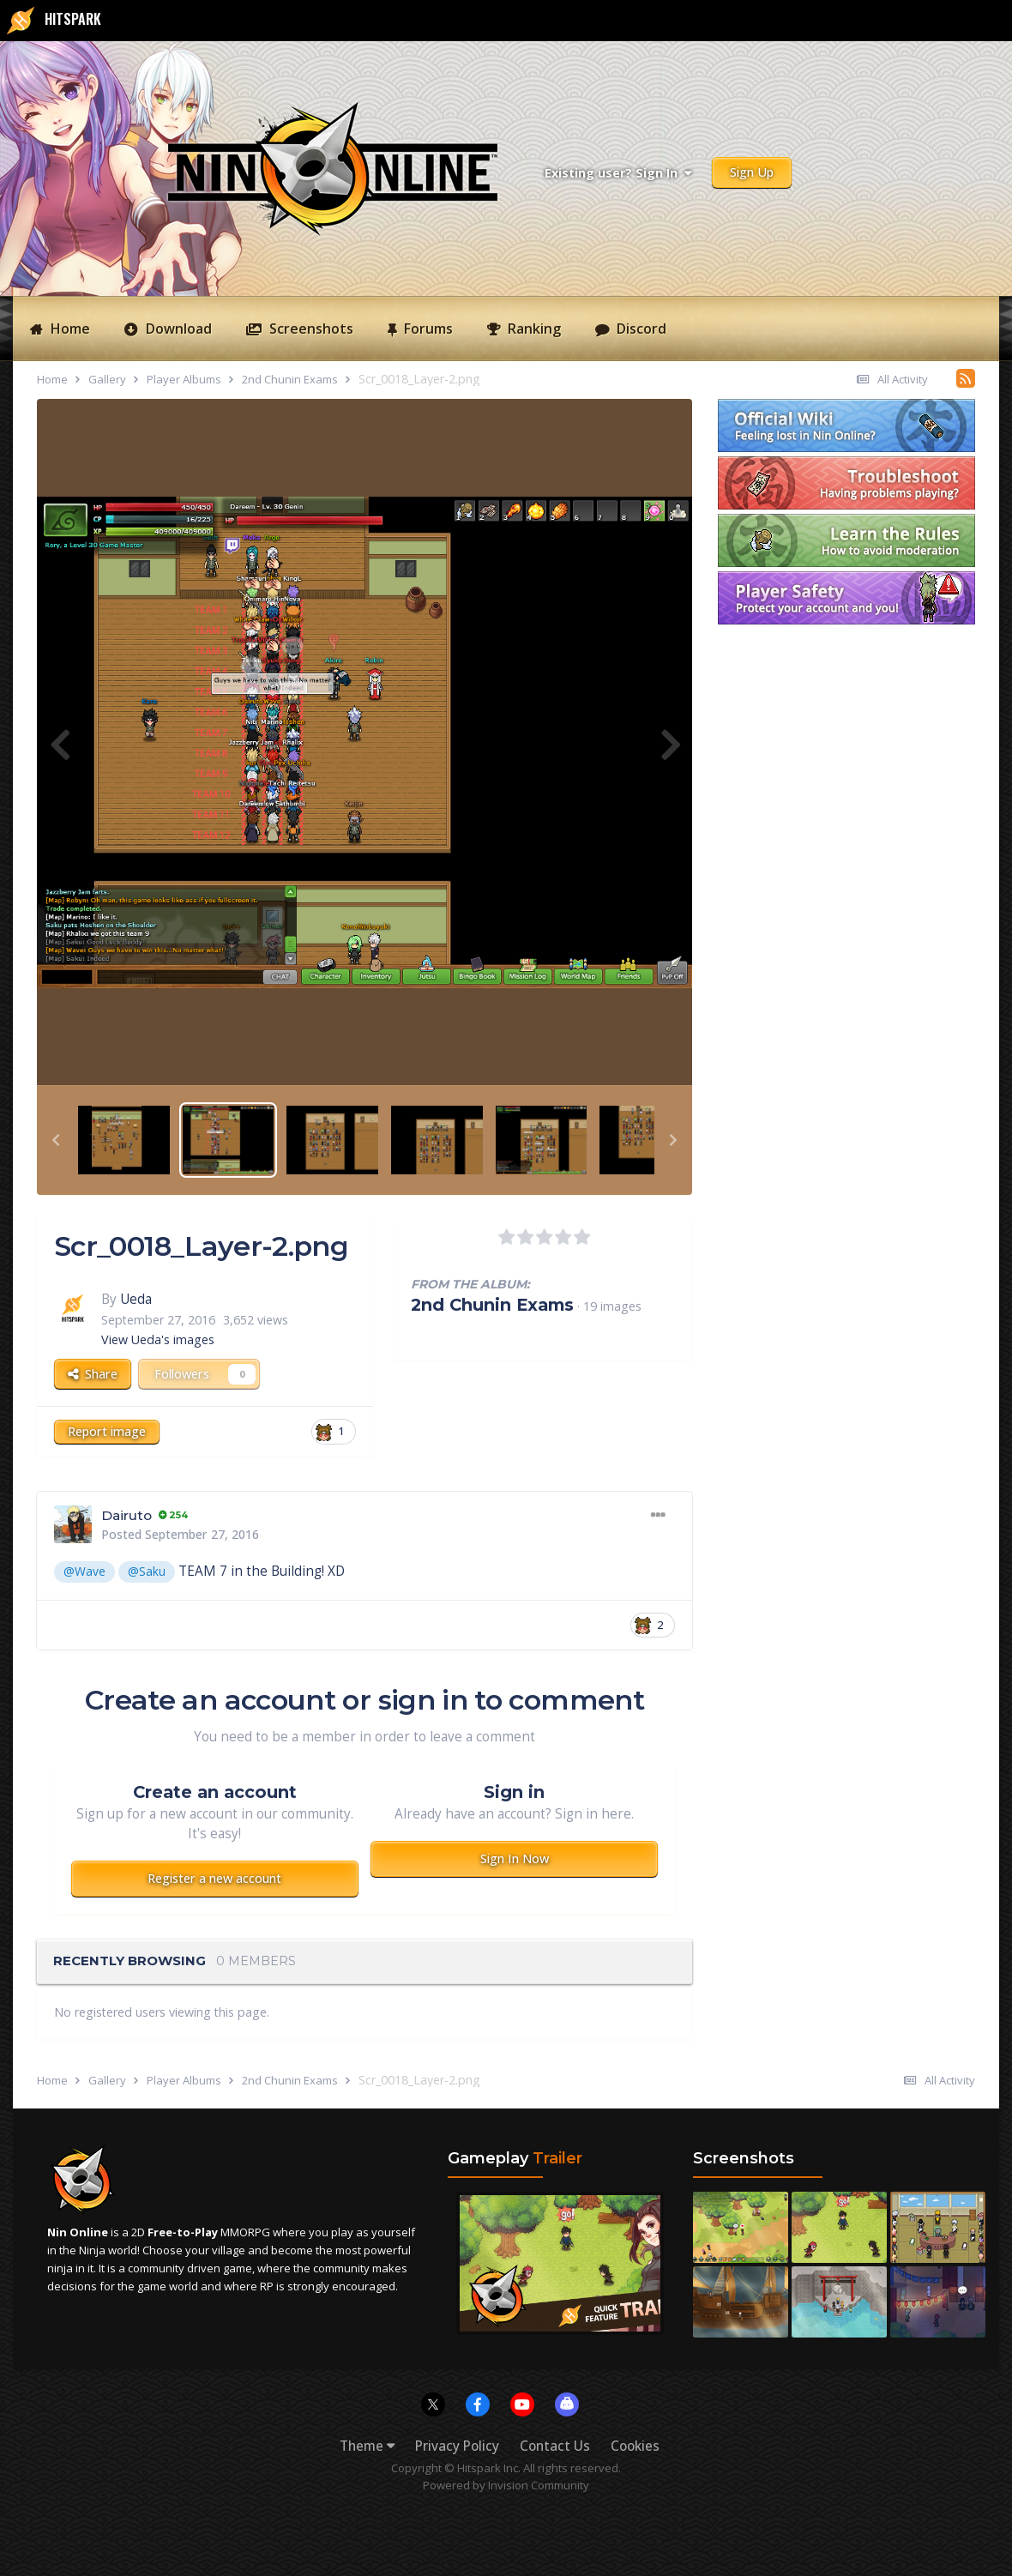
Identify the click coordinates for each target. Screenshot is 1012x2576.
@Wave (84, 1571)
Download (177, 328)
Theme (367, 2446)
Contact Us (555, 2446)
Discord (639, 328)
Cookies (635, 2446)
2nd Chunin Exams (492, 1304)
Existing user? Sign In (618, 173)
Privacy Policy (457, 2446)
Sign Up (752, 172)
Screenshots (309, 328)
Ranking (532, 328)
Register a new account (214, 1878)
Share (92, 1374)
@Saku (147, 1571)
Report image (107, 1431)
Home (68, 328)
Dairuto (126, 1515)
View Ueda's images (157, 1339)
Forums (427, 328)
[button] (56, 1140)
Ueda (136, 1299)
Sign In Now (514, 1858)
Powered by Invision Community (506, 2485)
